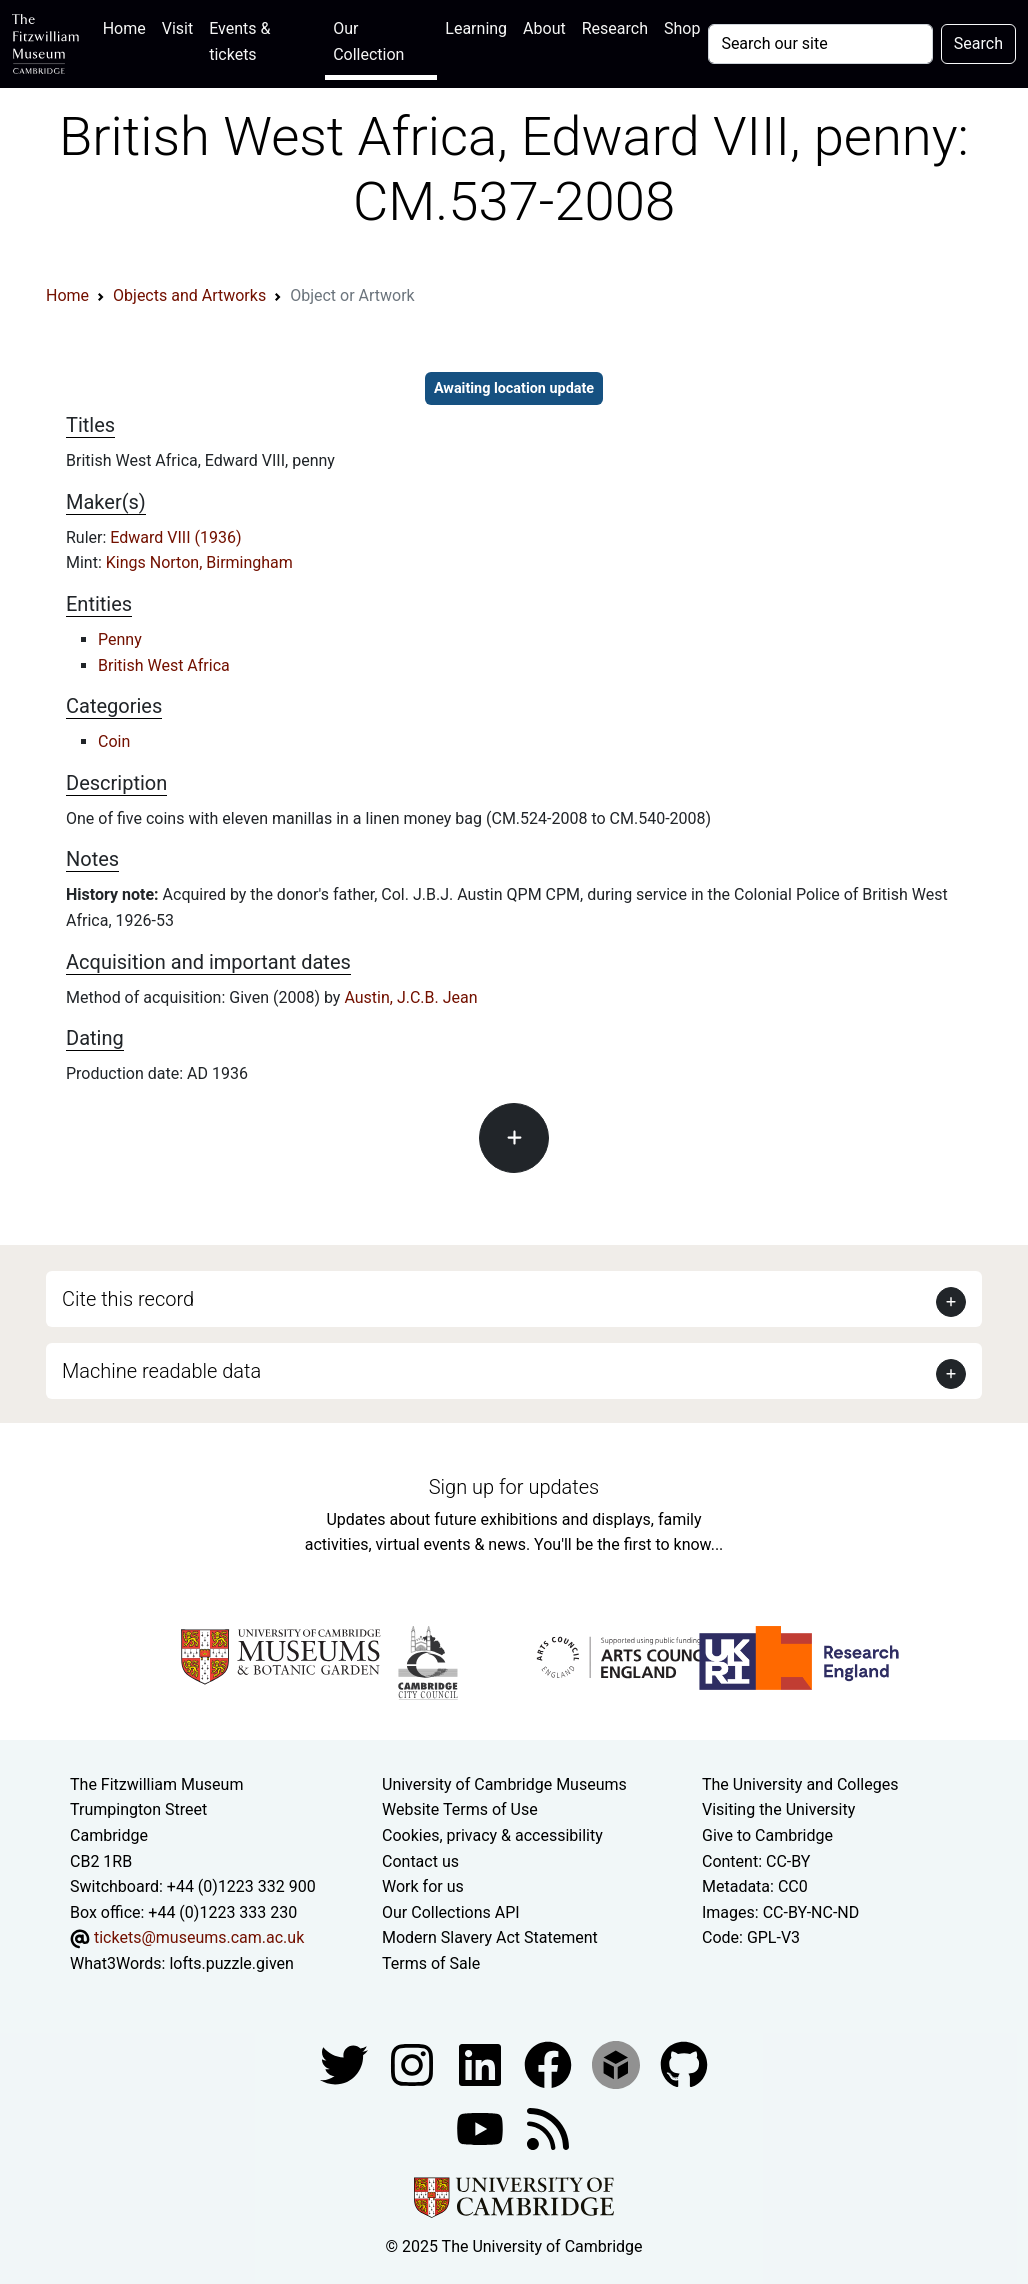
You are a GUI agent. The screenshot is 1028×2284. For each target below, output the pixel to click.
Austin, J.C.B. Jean (410, 997)
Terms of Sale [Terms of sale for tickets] (431, 1963)
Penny (120, 639)
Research (615, 28)
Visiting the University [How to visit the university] (778, 1809)
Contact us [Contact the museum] (420, 1861)
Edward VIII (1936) (175, 537)
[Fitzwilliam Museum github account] (684, 2063)
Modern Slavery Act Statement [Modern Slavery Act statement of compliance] (490, 1937)
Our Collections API (451, 1912)
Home (128, 26)
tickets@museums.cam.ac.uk (199, 1937)
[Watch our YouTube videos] (482, 2127)
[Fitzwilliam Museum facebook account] (482, 2063)
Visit (177, 28)
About (544, 28)
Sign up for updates (514, 1487)
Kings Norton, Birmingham (199, 562)
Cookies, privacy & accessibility (492, 1835)
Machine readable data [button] (161, 1371)
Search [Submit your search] (978, 43)
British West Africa (164, 665)
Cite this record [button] (128, 1299)
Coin (114, 741)
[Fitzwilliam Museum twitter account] (346, 2063)
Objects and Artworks (189, 295)
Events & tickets (239, 41)
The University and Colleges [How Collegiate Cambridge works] (800, 1784)
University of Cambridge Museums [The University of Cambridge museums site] (504, 1784)
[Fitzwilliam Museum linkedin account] (550, 2063)
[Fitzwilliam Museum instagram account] (414, 2063)
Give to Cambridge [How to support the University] (767, 1835)
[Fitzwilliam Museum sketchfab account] (618, 2063)
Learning (476, 28)
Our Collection (368, 41)
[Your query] (820, 44)
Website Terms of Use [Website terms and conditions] (460, 1809)
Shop (682, 28)
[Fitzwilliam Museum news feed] (548, 2127)
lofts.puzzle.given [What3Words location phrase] (231, 1963)
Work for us (423, 1886)
